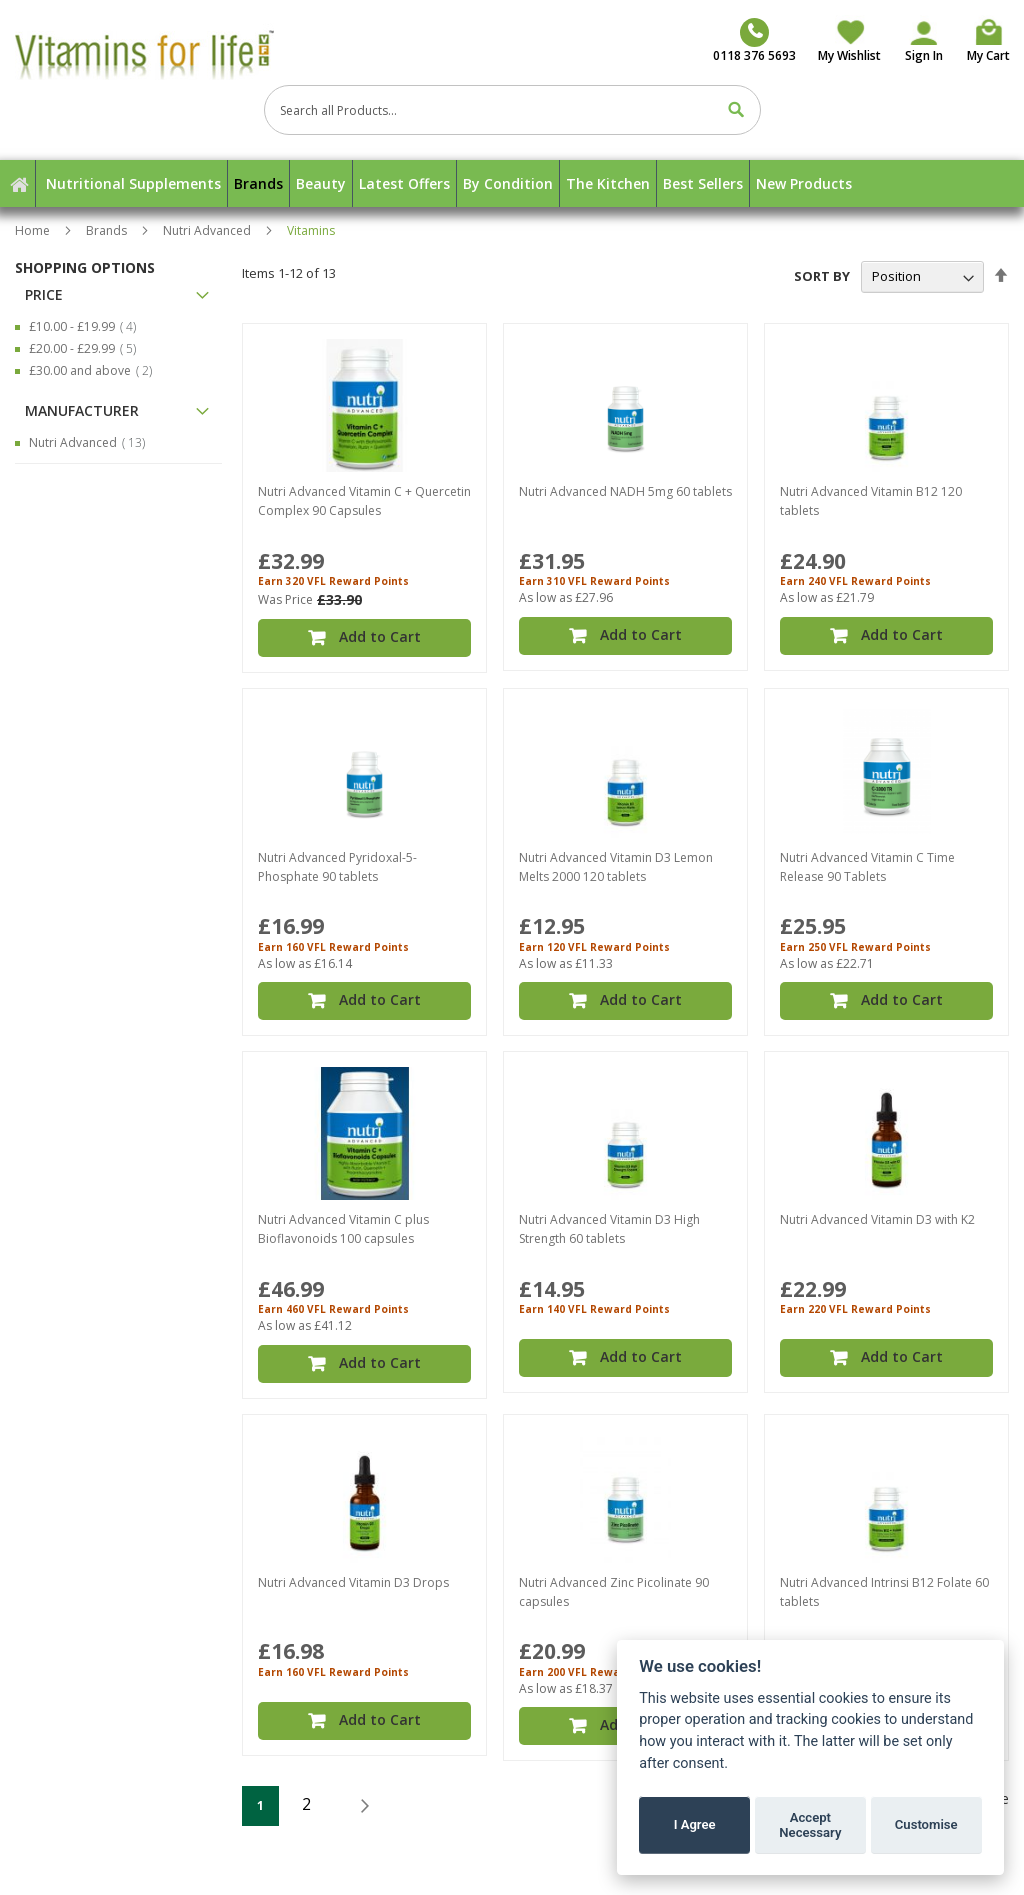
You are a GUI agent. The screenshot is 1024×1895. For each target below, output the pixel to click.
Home (34, 230)
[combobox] (512, 110)
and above (96, 370)
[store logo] (174, 54)
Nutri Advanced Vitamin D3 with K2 (877, 1206)
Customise (926, 1824)
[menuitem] (134, 183)
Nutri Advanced (208, 230)
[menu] (512, 183)
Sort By (822, 276)
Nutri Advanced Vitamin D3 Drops (353, 1564)
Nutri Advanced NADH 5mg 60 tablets (625, 491)
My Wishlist (849, 55)
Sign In (924, 55)
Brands (108, 230)
